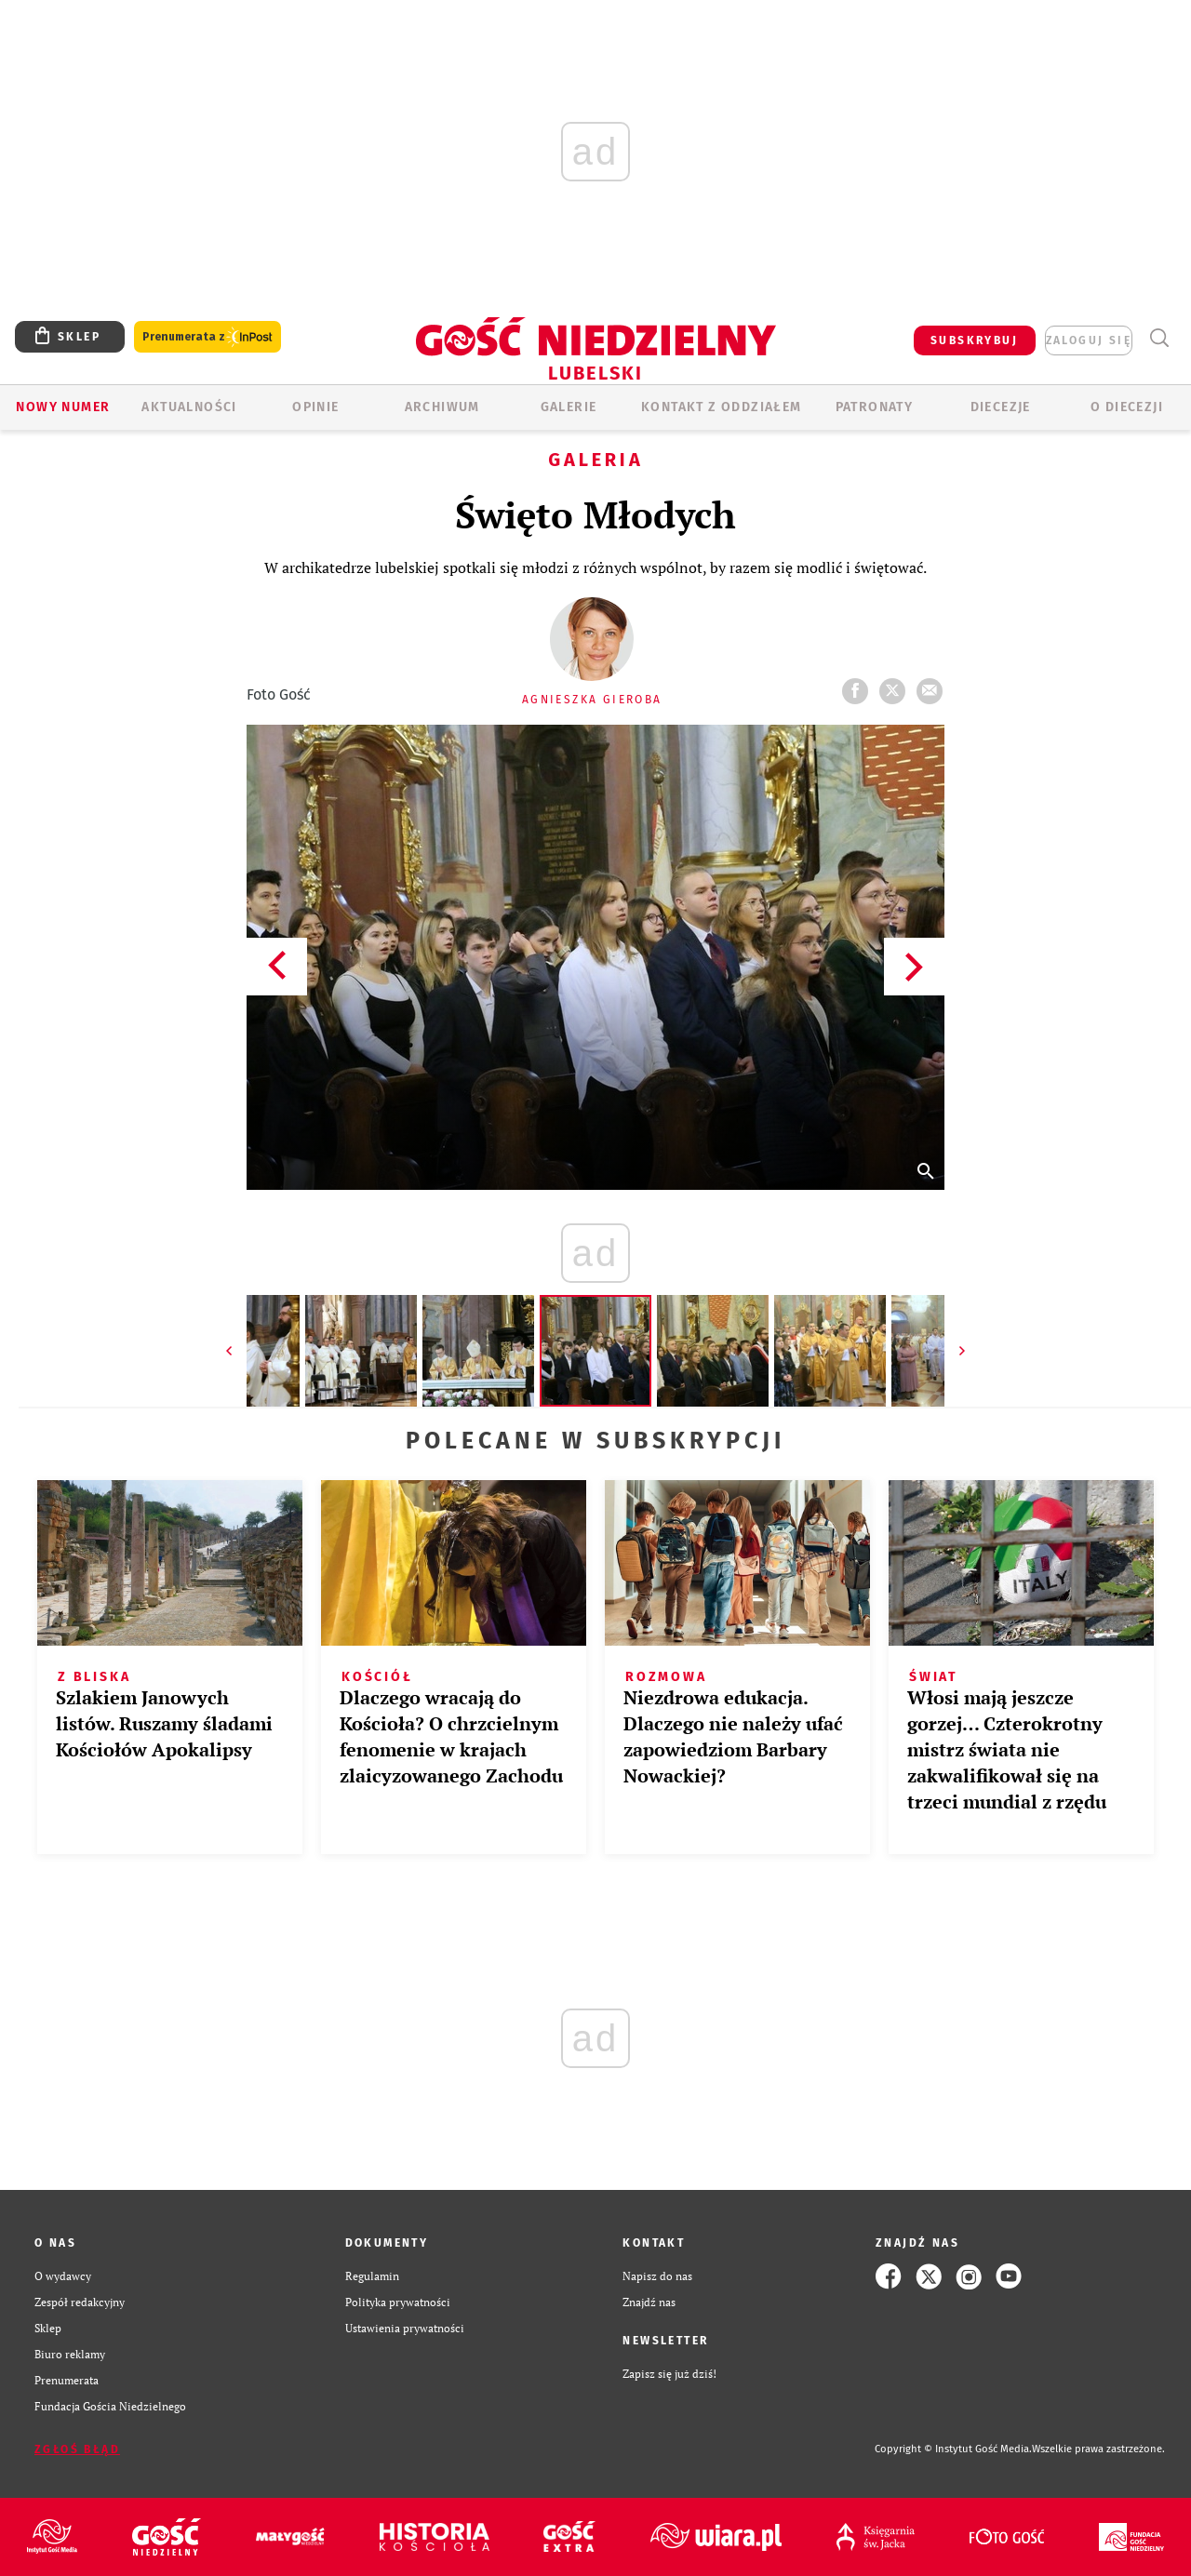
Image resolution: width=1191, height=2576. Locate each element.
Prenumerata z (207, 337)
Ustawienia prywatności (404, 2328)
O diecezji (1127, 407)
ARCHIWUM (442, 407)
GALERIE (569, 407)
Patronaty (875, 407)
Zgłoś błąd (77, 2449)
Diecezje (1000, 407)
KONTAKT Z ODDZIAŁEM (721, 407)
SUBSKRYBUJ (974, 340)
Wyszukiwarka (1159, 338)
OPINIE (315, 407)
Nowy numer (63, 407)
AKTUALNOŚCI (188, 407)
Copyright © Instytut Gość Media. (953, 2449)
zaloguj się (1088, 340)
